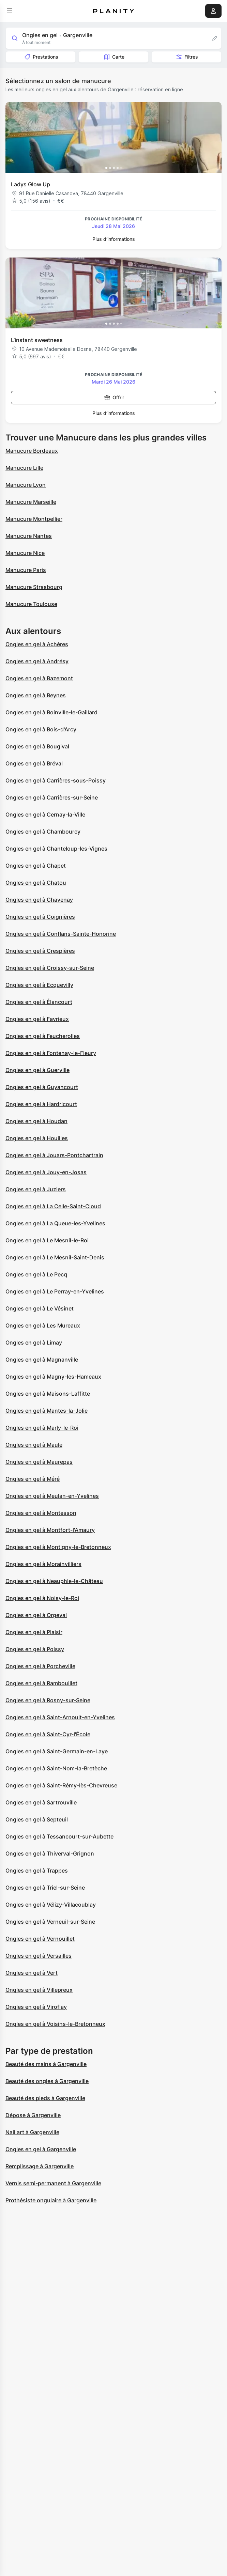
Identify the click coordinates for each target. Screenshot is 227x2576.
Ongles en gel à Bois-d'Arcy (40, 729)
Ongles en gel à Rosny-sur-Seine (47, 1700)
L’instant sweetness (37, 340)
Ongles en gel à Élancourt (38, 1001)
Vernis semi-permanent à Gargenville (53, 2183)
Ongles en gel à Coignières (40, 916)
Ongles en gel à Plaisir (33, 1632)
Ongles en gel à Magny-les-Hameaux (53, 1376)
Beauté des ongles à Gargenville (47, 2081)
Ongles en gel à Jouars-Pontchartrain (54, 1155)
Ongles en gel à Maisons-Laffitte (47, 1393)
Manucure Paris (25, 570)
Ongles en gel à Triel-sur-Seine (45, 1887)
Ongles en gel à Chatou (35, 882)
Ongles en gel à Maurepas (39, 1461)
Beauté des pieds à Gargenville (45, 2098)
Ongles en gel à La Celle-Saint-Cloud (53, 1206)
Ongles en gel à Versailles (38, 1955)
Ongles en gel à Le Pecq (36, 1274)
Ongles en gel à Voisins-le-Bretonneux (55, 2023)
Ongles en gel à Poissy (34, 1649)
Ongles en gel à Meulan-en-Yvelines (52, 1495)
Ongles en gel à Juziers (35, 1189)
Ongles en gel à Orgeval (36, 1615)
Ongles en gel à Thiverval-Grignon (49, 1853)
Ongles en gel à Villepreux (39, 1989)
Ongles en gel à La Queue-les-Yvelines (55, 1223)
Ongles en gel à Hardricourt (41, 1104)
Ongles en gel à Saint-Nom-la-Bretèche (56, 1768)
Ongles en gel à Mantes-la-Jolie (46, 1410)
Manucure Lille (24, 467)
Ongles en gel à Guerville (37, 1070)
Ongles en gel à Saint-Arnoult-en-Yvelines (60, 1717)
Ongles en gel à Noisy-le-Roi (42, 1598)
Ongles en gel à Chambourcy (42, 831)
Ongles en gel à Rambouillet (41, 1683)
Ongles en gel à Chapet (35, 865)
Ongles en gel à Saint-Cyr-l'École (47, 1734)
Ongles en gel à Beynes (35, 695)
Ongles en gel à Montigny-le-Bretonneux (58, 1546)
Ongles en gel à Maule (33, 1444)
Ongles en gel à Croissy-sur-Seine (49, 967)
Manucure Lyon (25, 484)
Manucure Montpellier (33, 518)
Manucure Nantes (28, 535)
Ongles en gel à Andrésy (37, 661)
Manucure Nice (25, 552)
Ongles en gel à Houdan (36, 1121)
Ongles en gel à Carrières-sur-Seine (51, 797)
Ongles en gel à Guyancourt (41, 1087)
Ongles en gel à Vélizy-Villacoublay (50, 1904)
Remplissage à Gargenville (39, 2166)
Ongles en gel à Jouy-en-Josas (46, 1172)
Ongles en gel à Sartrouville (41, 1802)
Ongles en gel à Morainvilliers (43, 1564)
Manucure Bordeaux (31, 450)
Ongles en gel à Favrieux (37, 1018)
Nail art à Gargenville (32, 2132)
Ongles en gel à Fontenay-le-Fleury (50, 1053)
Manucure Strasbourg (33, 587)
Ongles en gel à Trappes (36, 1870)
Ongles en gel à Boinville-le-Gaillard (51, 712)
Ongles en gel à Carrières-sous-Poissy (55, 780)
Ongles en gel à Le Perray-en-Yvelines (54, 1291)
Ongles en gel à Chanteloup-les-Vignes (56, 848)
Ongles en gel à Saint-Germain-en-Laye (56, 1751)
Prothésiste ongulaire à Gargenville (50, 2200)
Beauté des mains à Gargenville (46, 2064)
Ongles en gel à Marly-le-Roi (41, 1427)
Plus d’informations (113, 239)
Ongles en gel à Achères (36, 644)
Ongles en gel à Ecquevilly (39, 984)
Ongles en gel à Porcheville (40, 1666)
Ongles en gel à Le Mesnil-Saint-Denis (54, 1257)
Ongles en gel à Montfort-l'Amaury (50, 1529)
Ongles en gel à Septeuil (36, 1819)
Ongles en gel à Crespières (40, 950)
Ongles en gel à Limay (33, 1342)
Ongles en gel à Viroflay (36, 2006)
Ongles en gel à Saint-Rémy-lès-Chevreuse (61, 1785)
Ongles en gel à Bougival (37, 746)
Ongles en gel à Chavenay (39, 899)
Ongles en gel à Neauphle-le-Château (54, 1581)
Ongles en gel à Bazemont (39, 678)
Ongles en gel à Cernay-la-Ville (45, 814)
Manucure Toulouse (31, 604)
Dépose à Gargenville (33, 2115)
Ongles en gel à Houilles (36, 1138)
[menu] (9, 11)
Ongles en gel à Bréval (34, 763)
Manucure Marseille (30, 501)
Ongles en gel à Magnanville (41, 1359)
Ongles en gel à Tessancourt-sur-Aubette (59, 1836)
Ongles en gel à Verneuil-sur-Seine (50, 1921)
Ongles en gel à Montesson (40, 1512)
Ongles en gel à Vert (31, 1972)
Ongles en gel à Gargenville (40, 2149)
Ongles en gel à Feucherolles (42, 1036)
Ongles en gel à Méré (32, 1478)
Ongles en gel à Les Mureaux (42, 1325)
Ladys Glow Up (30, 184)
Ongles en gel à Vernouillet (40, 1938)
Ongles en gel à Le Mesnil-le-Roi (47, 1240)
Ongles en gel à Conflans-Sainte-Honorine (60, 933)
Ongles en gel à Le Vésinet (39, 1308)
